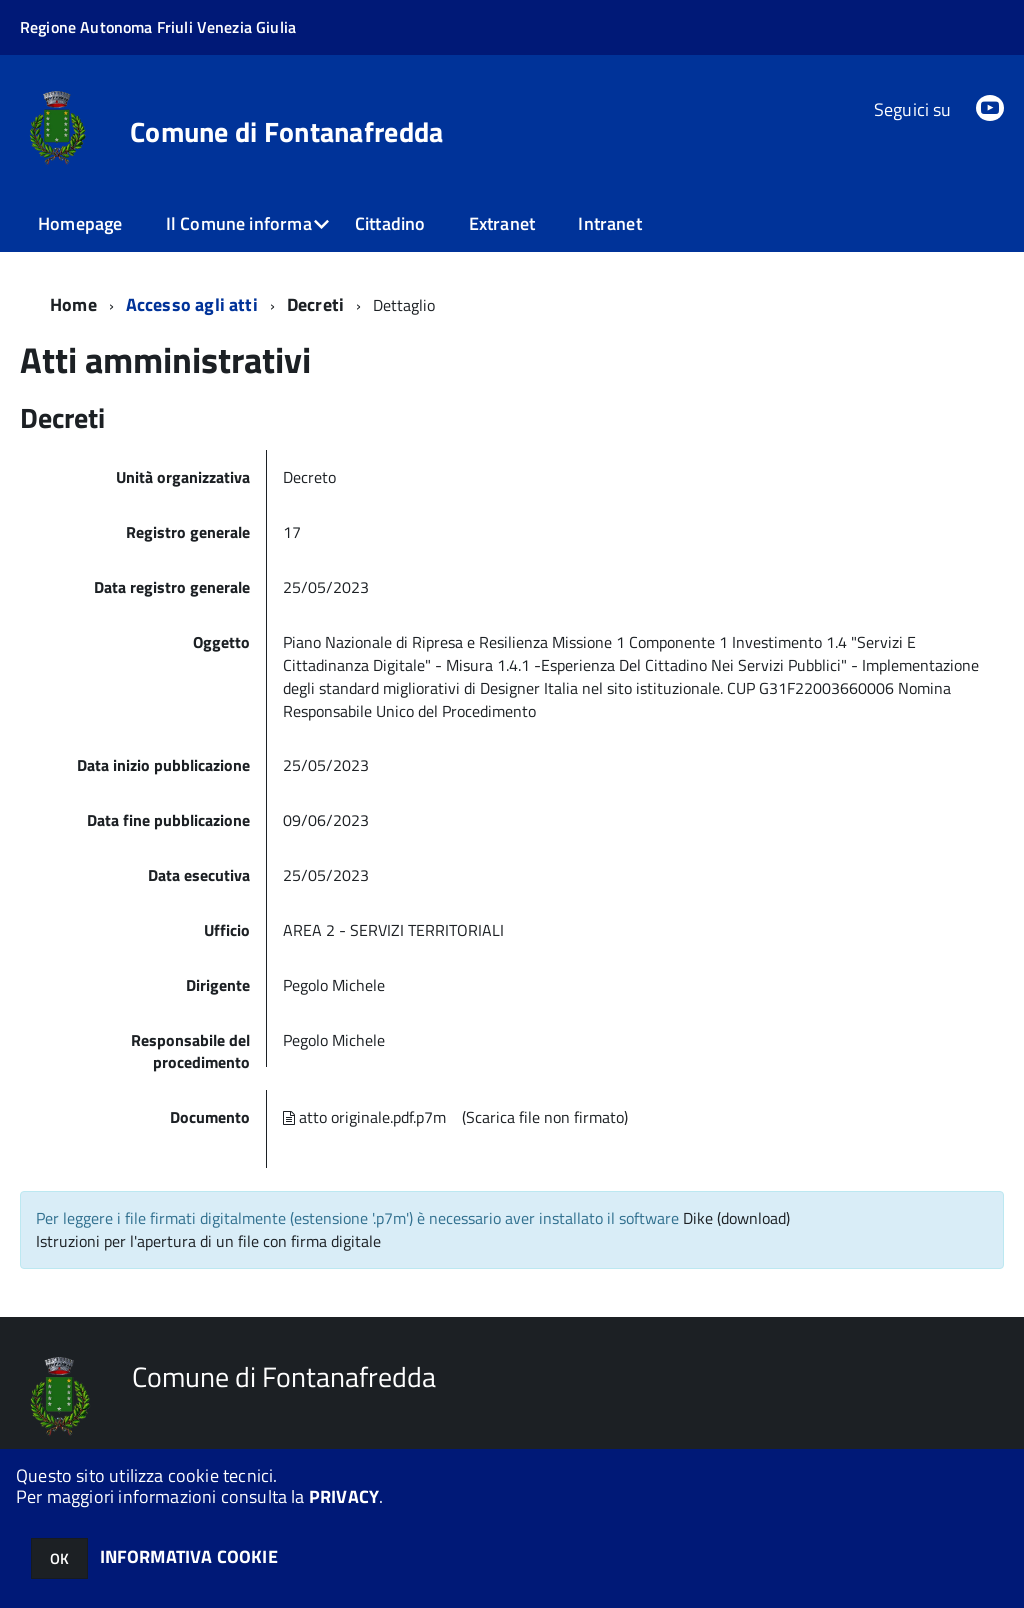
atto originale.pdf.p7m (364, 1117)
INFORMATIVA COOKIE (189, 1556)
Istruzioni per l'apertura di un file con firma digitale (208, 1241)
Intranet (609, 223)
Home (73, 304)
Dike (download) (736, 1218)
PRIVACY (344, 1496)
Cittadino (390, 223)
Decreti (315, 304)
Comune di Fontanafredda (286, 132)
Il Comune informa (239, 223)
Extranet (502, 223)
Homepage (80, 223)
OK (59, 1558)
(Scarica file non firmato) (545, 1117)
